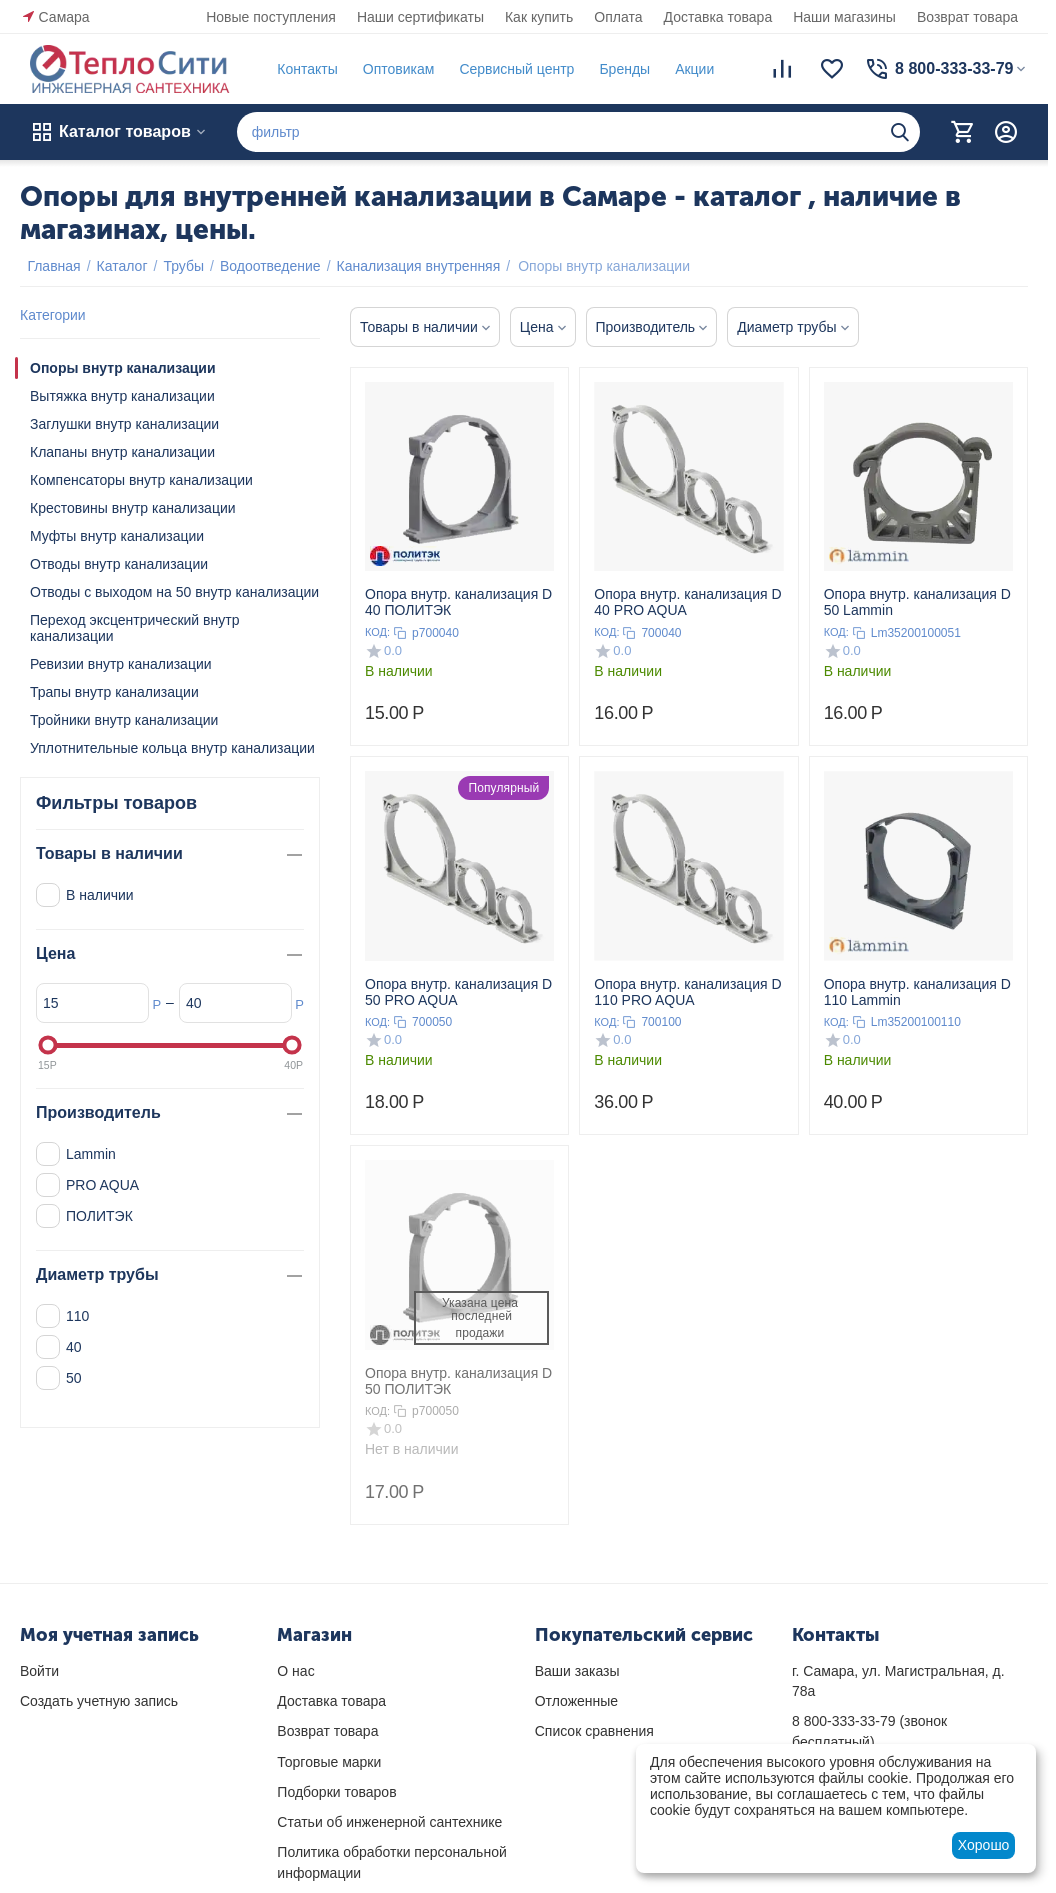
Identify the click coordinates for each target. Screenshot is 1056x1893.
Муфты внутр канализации (117, 536)
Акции (687, 69)
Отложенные (576, 1701)
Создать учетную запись (99, 1701)
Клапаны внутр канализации (122, 452)
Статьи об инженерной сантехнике (389, 1822)
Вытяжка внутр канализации (122, 396)
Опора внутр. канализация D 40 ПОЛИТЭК (458, 602)
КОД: (377, 632)
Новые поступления (271, 17)
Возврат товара (967, 17)
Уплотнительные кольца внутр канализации (172, 748)
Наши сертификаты (420, 17)
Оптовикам (391, 69)
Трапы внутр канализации (114, 692)
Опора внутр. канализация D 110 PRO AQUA (687, 992)
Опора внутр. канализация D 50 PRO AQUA (458, 992)
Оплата (618, 17)
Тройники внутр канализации (124, 720)
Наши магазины (844, 17)
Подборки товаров (336, 1792)
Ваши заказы (577, 1671)
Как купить (539, 17)
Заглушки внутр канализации (124, 424)
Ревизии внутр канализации (121, 664)
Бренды (617, 69)
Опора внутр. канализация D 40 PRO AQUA (687, 602)
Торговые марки (329, 1762)
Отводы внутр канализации (119, 564)
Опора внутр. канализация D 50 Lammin (917, 602)
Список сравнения (594, 1731)
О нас (295, 1671)
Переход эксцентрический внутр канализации (134, 628)
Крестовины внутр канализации (133, 508)
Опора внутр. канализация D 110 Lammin (917, 992)
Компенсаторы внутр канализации (141, 480)
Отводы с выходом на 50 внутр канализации (174, 592)
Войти (39, 1671)
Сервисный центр (509, 69)
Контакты (300, 69)
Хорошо (984, 1845)
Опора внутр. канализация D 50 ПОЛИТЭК (458, 1381)
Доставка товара (718, 17)
